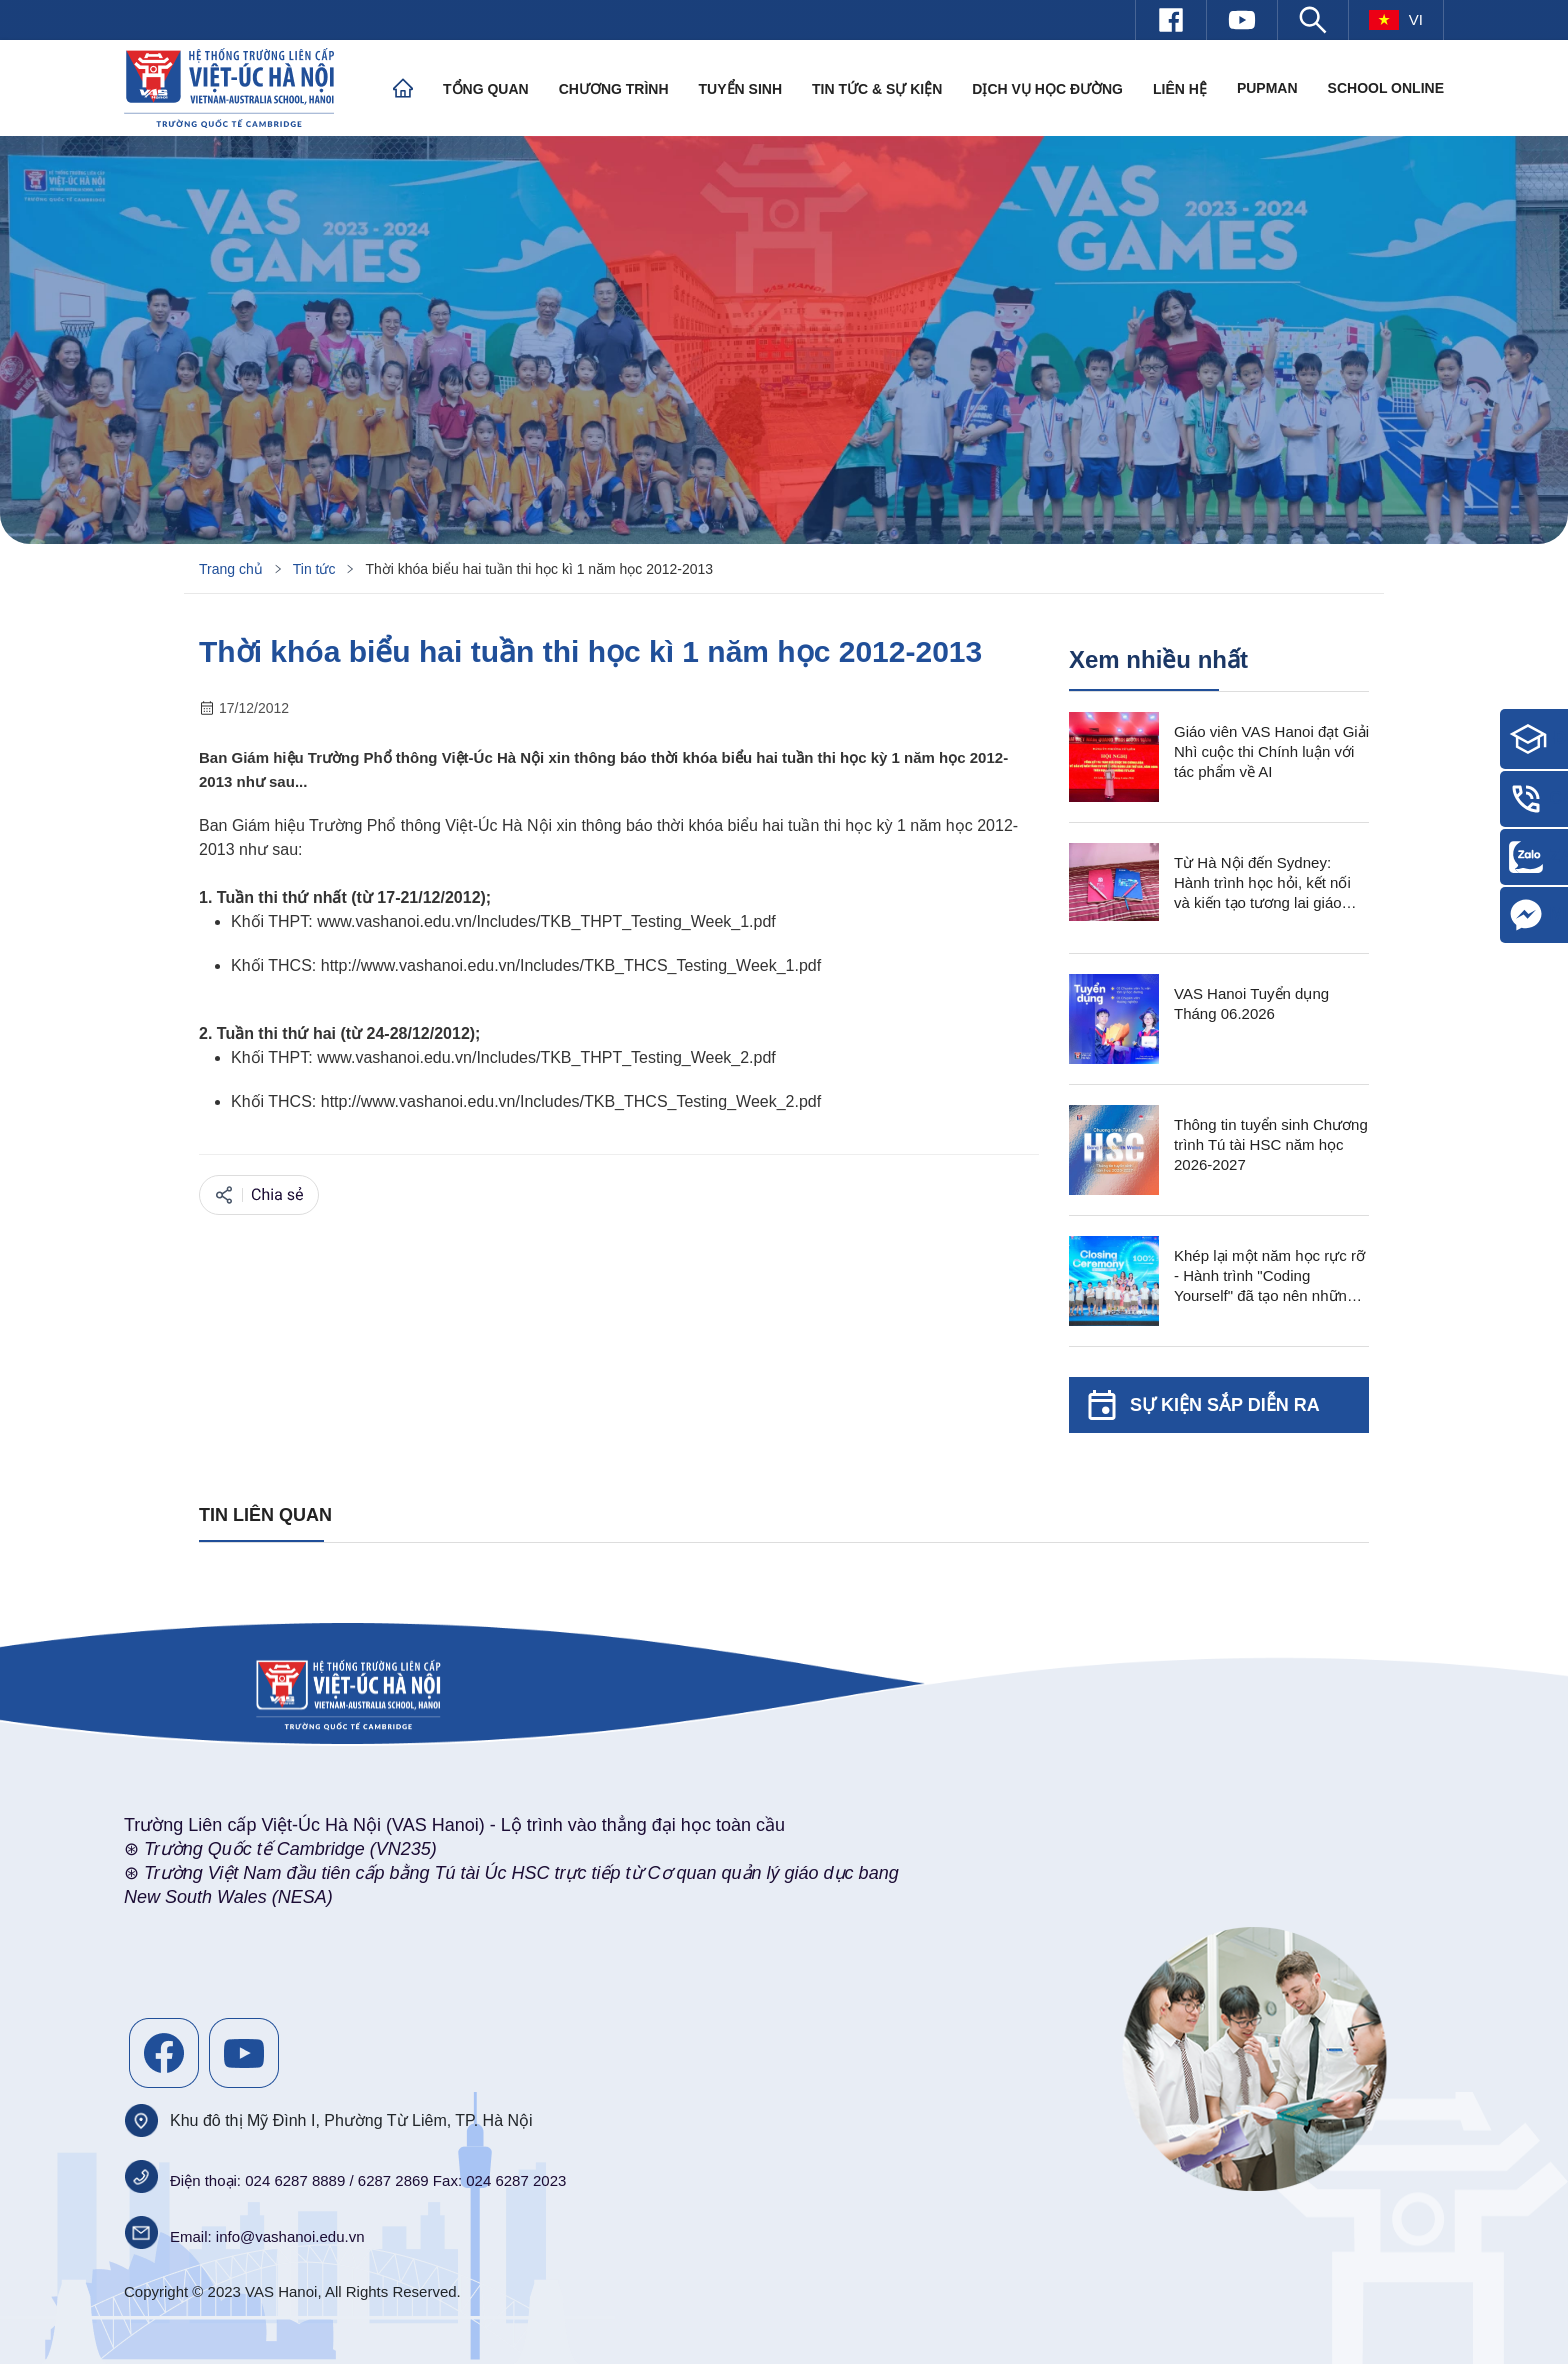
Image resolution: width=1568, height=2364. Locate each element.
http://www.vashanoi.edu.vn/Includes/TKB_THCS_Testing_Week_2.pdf (571, 1101)
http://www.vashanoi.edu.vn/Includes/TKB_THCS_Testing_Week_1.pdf (571, 965)
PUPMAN (1267, 88)
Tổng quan (486, 89)
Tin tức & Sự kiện (877, 89)
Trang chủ (231, 569)
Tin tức (314, 569)
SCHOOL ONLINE (1386, 88)
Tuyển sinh (740, 89)
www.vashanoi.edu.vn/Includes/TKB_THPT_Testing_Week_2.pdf (546, 1057)
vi (1396, 20)
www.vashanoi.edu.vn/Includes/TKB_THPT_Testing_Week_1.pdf (546, 921)
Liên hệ (1180, 89)
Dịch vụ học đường (1047, 89)
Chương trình (614, 89)
